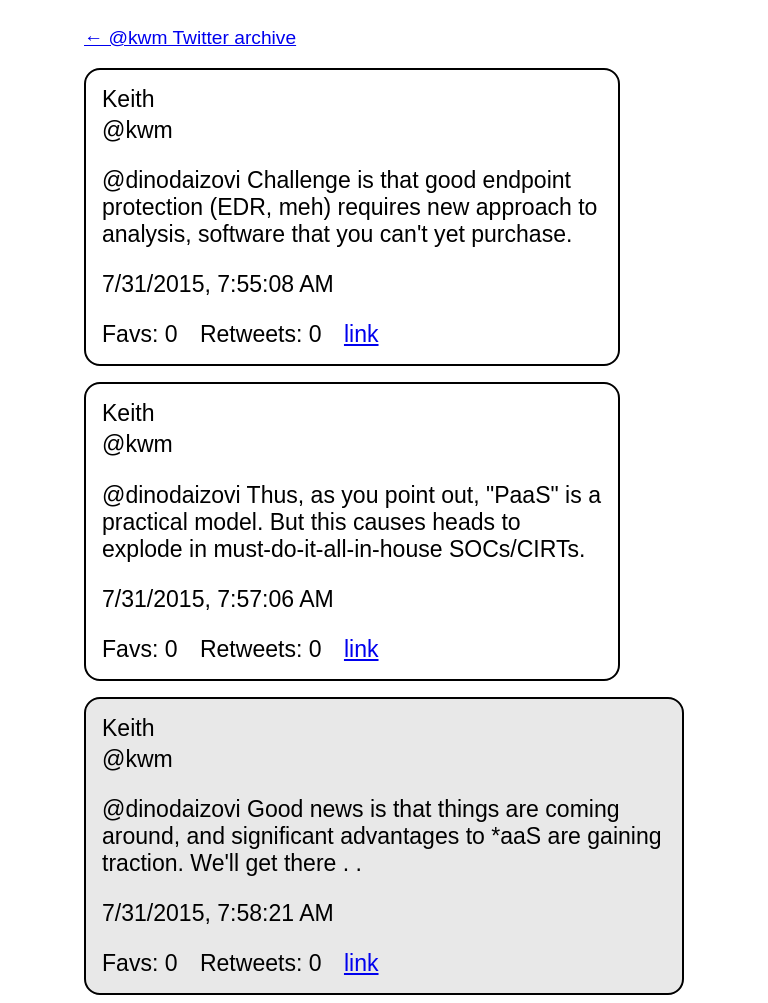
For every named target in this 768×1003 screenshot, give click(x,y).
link (361, 334)
